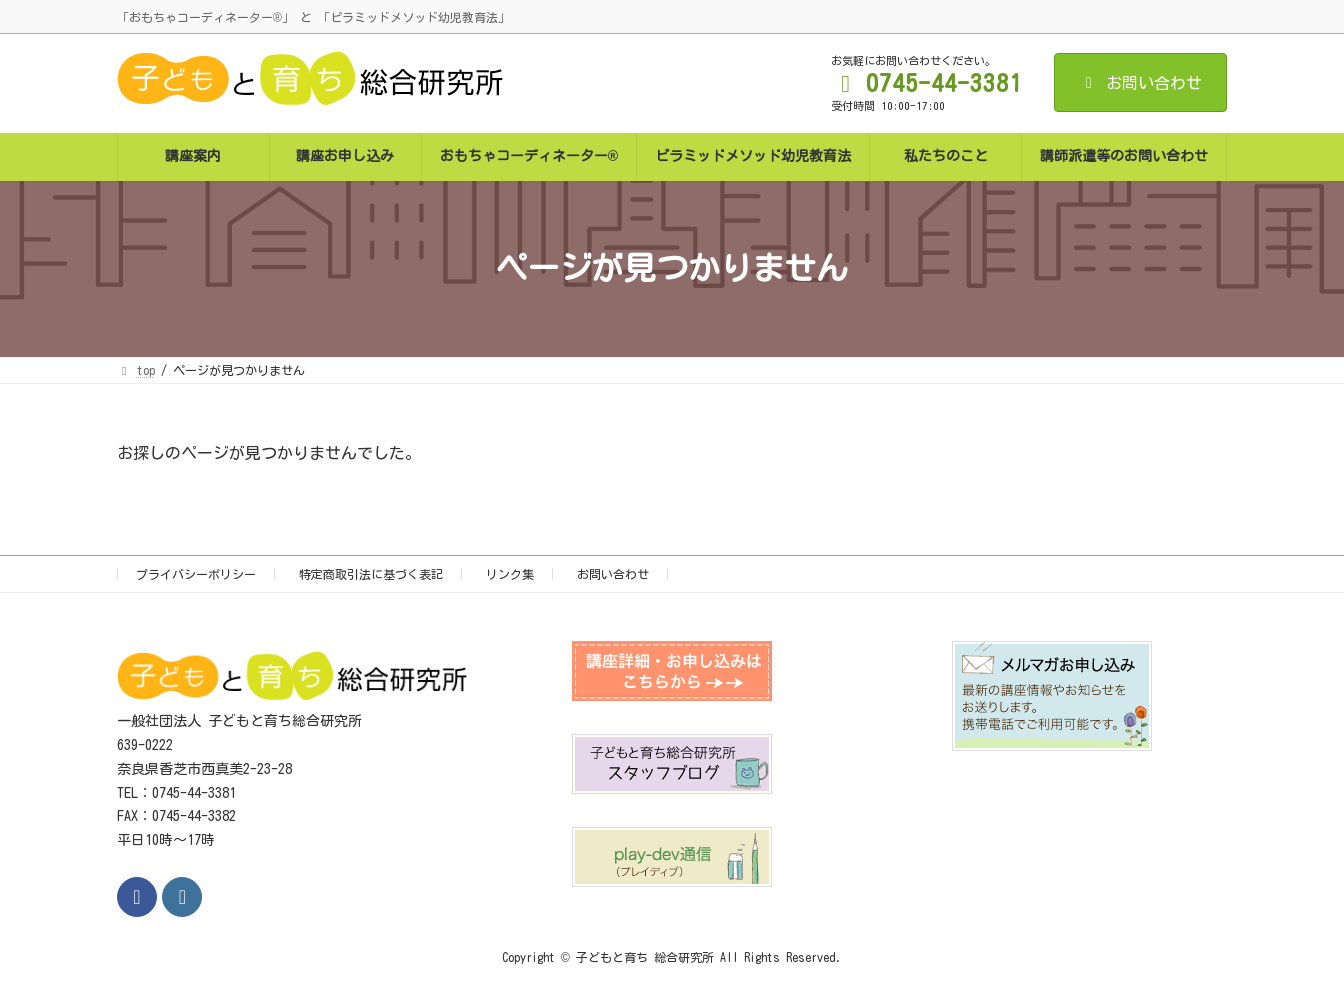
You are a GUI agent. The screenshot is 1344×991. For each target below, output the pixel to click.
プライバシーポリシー (196, 574)
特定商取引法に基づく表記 (371, 574)
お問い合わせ (1140, 83)
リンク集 (510, 574)
